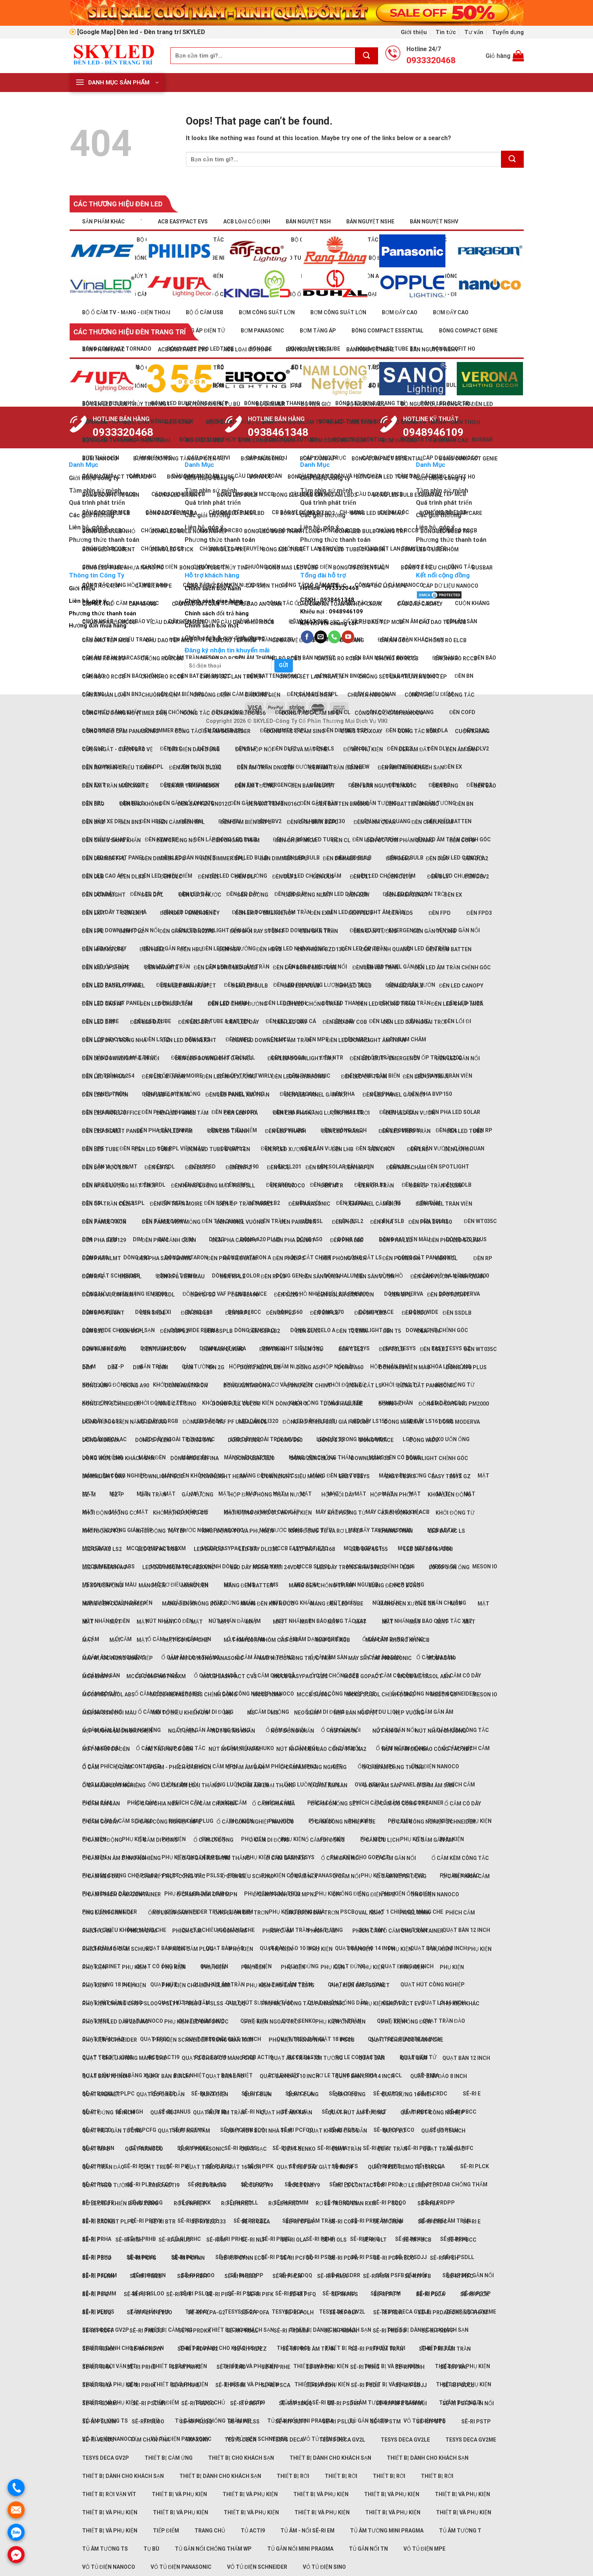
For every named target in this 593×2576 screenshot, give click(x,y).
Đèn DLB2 (132, 877)
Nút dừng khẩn (233, 1603)
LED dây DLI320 (258, 1549)
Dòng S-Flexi (153, 1440)
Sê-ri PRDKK (194, 2331)
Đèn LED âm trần (375, 967)
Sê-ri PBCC (461, 2240)
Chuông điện (159, 695)
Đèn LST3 (197, 1167)
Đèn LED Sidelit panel (112, 1131)
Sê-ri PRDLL (242, 2331)
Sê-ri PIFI (178, 2166)
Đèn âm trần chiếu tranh (118, 768)
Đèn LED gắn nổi (458, 1058)
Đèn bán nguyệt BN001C (384, 786)
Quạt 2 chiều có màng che (218, 2058)
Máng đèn (152, 1585)
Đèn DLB (93, 877)
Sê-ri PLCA (430, 2294)
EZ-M (89, 1495)
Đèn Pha (343, 1222)
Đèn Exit (94, 913)
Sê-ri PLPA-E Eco (149, 2312)
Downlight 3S (370, 1458)
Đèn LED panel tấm (182, 1113)
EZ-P (117, 1495)
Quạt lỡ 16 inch (443, 2131)
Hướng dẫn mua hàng (97, 625)
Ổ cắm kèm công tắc (460, 1858)
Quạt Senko (299, 2149)
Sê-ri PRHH (410, 2367)
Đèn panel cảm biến (373, 1204)
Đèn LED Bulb (405, 986)
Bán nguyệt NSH (308, 221)
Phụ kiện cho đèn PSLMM (196, 1985)
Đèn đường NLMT (308, 895)
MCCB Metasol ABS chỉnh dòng (193, 1694)
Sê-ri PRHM (230, 2385)
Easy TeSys (354, 1476)
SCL (397, 2203)
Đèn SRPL (238, 1313)
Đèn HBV (229, 949)
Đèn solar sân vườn (345, 1295)
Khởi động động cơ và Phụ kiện (268, 1513)
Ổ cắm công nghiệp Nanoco (255, 1822)
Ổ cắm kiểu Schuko (247, 1876)
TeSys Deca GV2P (105, 2458)
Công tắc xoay (361, 731)
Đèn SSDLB (457, 1313)
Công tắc (418, 695)
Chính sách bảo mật (212, 625)
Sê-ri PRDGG (146, 2331)
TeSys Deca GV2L (342, 2440)
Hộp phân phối (391, 1495)
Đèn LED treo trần (404, 1131)
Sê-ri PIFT (387, 2294)
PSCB (347, 1912)
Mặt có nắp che (186, 1640)
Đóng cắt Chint (309, 1385)
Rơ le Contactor (359, 2185)
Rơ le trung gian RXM (346, 2203)
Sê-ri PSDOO (198, 2403)
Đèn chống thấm (236, 840)
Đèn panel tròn (104, 1222)
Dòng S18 (199, 1440)
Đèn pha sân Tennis (164, 1258)
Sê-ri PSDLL (458, 2385)
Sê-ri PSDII (365, 2257)
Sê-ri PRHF (320, 2367)
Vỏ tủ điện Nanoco (108, 2567)
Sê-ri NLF (253, 2112)
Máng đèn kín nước (267, 1604)
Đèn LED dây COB (344, 1022)
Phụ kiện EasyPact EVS (392, 2003)
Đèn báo (485, 786)
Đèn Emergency (406, 895)
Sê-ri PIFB (418, 2148)
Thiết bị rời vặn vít (109, 2494)
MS (228, 1713)
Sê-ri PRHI (453, 2367)
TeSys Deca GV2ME (470, 2440)
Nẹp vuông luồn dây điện (117, 1731)
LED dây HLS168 (314, 1549)
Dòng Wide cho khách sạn (118, 1458)
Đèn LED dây (98, 1022)
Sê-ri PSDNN (149, 2403)
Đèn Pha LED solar (454, 1112)
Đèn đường (252, 895)
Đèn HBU (191, 949)
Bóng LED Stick (172, 549)
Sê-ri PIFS (345, 2294)
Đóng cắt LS (364, 1385)
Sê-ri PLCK (474, 2166)
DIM (138, 1239)
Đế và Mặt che (308, 749)
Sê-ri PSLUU (338, 2421)
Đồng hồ (390, 1404)
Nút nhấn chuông (440, 1731)
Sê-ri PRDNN (340, 2331)
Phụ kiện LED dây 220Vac (115, 2022)
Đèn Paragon (298, 1222)
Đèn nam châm (406, 1167)
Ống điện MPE (376, 1894)
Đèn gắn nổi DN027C (186, 931)
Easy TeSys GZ (451, 1476)
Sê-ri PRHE (275, 2239)
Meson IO (484, 1566)
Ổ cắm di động (102, 1840)
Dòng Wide (423, 1440)
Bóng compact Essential (387, 459)
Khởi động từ (346, 1513)
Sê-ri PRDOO (389, 2331)
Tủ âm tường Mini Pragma (386, 2531)
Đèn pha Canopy (234, 1240)
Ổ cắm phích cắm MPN (206, 1894)
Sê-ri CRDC (432, 2222)
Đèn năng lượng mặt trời (119, 1186)
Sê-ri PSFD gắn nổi (468, 2403)
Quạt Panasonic (202, 2149)
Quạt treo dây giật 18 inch (314, 2167)
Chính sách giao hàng (214, 601)
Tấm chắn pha (150, 2440)
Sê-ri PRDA (387, 2312)
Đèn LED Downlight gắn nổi (120, 1058)
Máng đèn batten (248, 1585)
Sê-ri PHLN (287, 2276)
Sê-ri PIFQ (302, 2294)
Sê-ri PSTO (431, 2421)
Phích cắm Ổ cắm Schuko (117, 1949)
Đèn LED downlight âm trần (271, 1040)
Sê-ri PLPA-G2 (206, 2312)
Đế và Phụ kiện (363, 749)
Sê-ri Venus (98, 2440)
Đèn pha (381, 1222)
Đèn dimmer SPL (222, 858)
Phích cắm (187, 1803)
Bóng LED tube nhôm (430, 549)
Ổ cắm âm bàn (246, 1767)
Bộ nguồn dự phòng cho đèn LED (447, 404)
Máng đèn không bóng (193, 1476)
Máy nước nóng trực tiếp (296, 1658)
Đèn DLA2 (475, 858)
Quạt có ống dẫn (160, 2094)
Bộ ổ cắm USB (204, 312)
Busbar (482, 568)
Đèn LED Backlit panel (113, 986)
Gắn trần (153, 1367)
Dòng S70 (331, 1440)
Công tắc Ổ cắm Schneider (212, 731)
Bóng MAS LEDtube (291, 568)
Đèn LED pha (241, 1113)
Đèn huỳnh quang (385, 949)
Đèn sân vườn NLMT (109, 1295)
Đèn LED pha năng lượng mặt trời (321, 1113)
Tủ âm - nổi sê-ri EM (307, 2531)
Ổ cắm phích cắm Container (121, 1894)
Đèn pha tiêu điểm (232, 1258)
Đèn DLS (323, 877)
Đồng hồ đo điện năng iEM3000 (124, 1422)
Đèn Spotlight (448, 1167)
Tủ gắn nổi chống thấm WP (213, 2549)
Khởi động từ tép (161, 1531)
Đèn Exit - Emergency (189, 913)
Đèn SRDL (152, 1313)
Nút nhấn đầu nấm (235, 1749)
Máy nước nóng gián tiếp (117, 1658)
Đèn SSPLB (218, 1331)
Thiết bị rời (293, 2476)
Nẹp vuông (409, 1713)
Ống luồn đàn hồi (107, 1913)
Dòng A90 (136, 1385)
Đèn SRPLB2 (370, 1313)
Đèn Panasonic (309, 1204)
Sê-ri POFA (255, 2312)
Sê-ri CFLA (299, 2222)
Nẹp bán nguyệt (356, 1713)
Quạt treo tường (107, 2185)
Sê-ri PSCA (275, 2257)
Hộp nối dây (338, 1495)
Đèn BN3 (131, 822)
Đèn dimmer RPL (163, 858)
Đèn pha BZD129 (104, 1240)
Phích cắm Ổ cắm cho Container (398, 1931)
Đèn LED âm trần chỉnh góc (452, 967)
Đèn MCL (278, 1167)
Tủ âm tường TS (105, 2549)
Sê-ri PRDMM (291, 2331)
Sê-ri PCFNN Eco (242, 2258)
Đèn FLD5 (400, 913)
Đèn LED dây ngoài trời (415, 1022)
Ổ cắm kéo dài (101, 1876)
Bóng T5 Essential (359, 568)
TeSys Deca (240, 2440)
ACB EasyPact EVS (183, 221)
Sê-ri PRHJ (96, 2385)
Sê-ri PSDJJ (411, 2385)
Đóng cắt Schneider (111, 1276)
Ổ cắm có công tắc (402, 1804)
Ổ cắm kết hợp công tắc (170, 1876)
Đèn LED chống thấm (312, 1004)
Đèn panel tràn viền (444, 1204)
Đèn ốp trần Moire (176, 1204)
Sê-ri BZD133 (208, 2222)
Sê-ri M (216, 2240)
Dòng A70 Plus (466, 1367)
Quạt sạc (253, 2149)
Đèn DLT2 (399, 877)
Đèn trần (272, 1221)
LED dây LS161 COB (428, 1549)
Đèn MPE (316, 1167)
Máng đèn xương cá (407, 1604)
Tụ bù (151, 2549)
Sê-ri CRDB (387, 2222)
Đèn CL (341, 840)
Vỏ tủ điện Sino (324, 2567)
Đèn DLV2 (476, 877)
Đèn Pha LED (396, 1240)
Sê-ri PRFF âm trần (377, 2349)
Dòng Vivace (376, 1440)
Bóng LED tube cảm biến (352, 549)
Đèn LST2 (157, 1039)
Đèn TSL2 (350, 1349)
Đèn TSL (312, 1349)
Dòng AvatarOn (186, 1385)
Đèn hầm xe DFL (103, 949)
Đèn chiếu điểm (432, 822)
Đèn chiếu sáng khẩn (111, 840)
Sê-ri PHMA (332, 2276)
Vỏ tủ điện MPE (424, 2549)
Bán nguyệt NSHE (370, 221)
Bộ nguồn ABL (365, 404)
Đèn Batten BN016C (273, 804)
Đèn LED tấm (175, 1131)
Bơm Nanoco (100, 459)
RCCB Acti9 (257, 2185)
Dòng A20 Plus (260, 1367)
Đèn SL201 (287, 1295)
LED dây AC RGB (157, 1549)
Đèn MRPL (357, 1167)
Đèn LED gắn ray (104, 1076)
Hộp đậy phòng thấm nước (267, 1495)
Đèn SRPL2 (280, 1313)
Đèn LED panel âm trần (237, 1095)
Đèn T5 (392, 1331)
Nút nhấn (343, 1731)
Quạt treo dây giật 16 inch (223, 2167)
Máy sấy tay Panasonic (380, 1658)
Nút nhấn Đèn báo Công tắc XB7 (427, 1749)
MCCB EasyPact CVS (229, 1676)
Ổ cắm (90, 1767)
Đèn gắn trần (319, 931)
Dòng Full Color (236, 1404)
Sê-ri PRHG (365, 2367)
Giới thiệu (414, 32)
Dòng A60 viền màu (404, 1367)
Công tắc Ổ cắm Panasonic (120, 731)
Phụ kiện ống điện (406, 1894)
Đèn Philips (288, 1258)
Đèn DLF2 (284, 749)
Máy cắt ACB (333, 1640)
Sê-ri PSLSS (244, 2293)
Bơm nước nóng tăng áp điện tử (179, 459)
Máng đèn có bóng (394, 1585)
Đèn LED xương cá (291, 1149)
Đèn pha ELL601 (293, 1240)
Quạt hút (163, 2112)
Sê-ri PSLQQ (196, 2421)
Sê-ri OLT (374, 2240)
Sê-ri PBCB (416, 2240)
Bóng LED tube (282, 549)
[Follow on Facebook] (307, 636)
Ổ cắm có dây (462, 1676)
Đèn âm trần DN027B (265, 768)
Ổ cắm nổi (303, 1876)
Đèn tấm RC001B (104, 1349)
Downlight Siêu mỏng (292, 1348)
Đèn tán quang (223, 1349)
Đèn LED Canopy (461, 986)
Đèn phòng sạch (344, 1258)
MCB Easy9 (96, 1676)
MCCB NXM (267, 1694)
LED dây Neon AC (104, 1567)
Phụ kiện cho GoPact (360, 1985)
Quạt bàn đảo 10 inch (289, 2076)
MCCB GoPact (363, 1676)
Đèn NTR (332, 1186)
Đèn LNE (417, 1149)
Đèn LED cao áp (103, 1004)
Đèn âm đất (414, 749)
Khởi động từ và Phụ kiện (238, 1531)
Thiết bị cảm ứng (169, 2458)
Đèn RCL (447, 1258)
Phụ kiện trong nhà (297, 2040)
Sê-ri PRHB (141, 2367)
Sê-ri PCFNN (188, 2258)
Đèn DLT (360, 877)
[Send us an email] (320, 636)
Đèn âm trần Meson (191, 786)
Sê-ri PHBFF (193, 2276)
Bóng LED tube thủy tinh (214, 568)
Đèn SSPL (132, 1331)
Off (337, 1894)
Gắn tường (197, 1495)
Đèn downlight (104, 895)
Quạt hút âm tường (356, 2112)
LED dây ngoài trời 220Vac (178, 1439)
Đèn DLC (171, 877)
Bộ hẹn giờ (316, 404)
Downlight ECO (162, 1476)
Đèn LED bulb (250, 986)
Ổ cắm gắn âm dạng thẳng (213, 1858)
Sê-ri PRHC (186, 2367)
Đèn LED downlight (189, 1040)
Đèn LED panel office (111, 1113)
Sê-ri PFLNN (98, 2276)
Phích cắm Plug (190, 1949)
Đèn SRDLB (195, 1313)
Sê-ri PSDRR (344, 2403)
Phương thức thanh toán (102, 613)
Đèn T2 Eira (351, 1331)
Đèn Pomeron (401, 1258)
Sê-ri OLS (334, 2240)
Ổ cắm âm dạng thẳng (393, 1767)
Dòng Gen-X (291, 1404)
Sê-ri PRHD (231, 2367)
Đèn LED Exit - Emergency (385, 1058)
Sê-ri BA (428, 2203)
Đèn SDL (164, 1295)
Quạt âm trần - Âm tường (306, 2058)
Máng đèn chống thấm (321, 1585)
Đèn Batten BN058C (343, 804)
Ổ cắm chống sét (334, 1676)
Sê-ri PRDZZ (250, 2349)
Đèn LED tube (464, 1131)
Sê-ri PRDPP (438, 2331)
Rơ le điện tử (418, 2185)
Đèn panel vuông (240, 1222)
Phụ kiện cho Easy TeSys (280, 1985)
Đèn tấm (428, 1331)
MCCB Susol (314, 1694)
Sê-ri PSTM (385, 2421)
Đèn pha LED (347, 1240)
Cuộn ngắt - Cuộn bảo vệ (117, 749)
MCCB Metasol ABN (424, 1676)
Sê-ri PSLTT (291, 2421)
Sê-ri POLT (343, 2312)
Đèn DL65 (398, 858)
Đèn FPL (93, 931)
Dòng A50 (309, 1367)
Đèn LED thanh (228, 1131)
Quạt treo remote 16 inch (405, 2167)
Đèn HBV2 (269, 949)
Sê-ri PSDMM (99, 2403)
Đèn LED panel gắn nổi (316, 1095)
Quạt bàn (371, 2058)
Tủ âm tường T (460, 2531)
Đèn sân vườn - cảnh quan (447, 1276)
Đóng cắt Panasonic (426, 1385)
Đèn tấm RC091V (164, 1349)
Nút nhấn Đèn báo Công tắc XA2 (321, 1621)
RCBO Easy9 (210, 2185)
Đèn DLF (246, 877)
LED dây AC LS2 (102, 1549)
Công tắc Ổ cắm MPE (310, 713)
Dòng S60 (289, 1440)
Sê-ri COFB (343, 2222)
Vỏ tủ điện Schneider (257, 2567)
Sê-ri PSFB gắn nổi (401, 2275)
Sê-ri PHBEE (146, 2276)
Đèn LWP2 (238, 1167)
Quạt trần (346, 2149)
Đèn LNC (380, 1149)
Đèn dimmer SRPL (283, 858)
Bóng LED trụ (228, 549)
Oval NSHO (369, 1913)
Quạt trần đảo (444, 2021)
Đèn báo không (141, 804)
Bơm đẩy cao (399, 312)
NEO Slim (306, 1713)
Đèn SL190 (244, 1295)
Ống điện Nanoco (435, 1766)
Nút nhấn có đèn (106, 1621)
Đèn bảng (445, 786)
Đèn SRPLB (324, 1313)
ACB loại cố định (246, 221)
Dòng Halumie (343, 1404)
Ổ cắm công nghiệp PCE (342, 1694)
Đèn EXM (321, 913)
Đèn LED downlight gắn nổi (213, 1058)
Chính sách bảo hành (213, 588)
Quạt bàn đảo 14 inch (365, 2076)
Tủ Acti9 (253, 2531)
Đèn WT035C (480, 1221)
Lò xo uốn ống (449, 1439)
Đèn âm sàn (461, 749)
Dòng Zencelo (254, 1458)
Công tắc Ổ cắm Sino (295, 731)
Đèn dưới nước (200, 895)
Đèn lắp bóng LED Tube (305, 967)
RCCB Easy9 (304, 2185)
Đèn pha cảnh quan (169, 1240)
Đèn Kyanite (161, 967)
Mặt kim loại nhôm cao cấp (262, 1640)
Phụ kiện (134, 1839)
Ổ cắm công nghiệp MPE (167, 1822)
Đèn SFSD (203, 1295)
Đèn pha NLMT (101, 1258)
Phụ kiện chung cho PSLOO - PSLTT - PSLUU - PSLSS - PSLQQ (164, 2003)
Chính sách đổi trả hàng (217, 613)
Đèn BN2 (93, 822)
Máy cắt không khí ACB (398, 1640)
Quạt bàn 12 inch (466, 1930)
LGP (408, 1567)
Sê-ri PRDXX (98, 2349)
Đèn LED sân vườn (410, 1113)
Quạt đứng (303, 2094)
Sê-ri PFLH (444, 2258)
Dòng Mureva (101, 1440)
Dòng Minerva (403, 1422)
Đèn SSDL (414, 1313)
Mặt (483, 1476)
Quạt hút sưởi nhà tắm (259, 2131)
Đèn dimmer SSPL (346, 858)
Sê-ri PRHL (185, 2385)
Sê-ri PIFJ (219, 2294)
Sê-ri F (91, 2240)
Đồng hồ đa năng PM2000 (454, 1404)
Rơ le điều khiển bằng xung (120, 2203)
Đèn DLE (208, 877)
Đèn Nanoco (288, 1186)
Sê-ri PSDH (320, 2257)
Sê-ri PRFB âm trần (308, 2349)
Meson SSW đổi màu (109, 1713)
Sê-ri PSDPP (246, 2403)
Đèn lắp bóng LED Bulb (225, 967)
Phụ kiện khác (459, 2003)
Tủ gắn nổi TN (368, 2549)
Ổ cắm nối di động (401, 1876)
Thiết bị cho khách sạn (241, 2458)
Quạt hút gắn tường (112, 2131)
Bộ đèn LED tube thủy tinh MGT (126, 404)
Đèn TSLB (391, 1349)
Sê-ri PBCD (97, 2258)
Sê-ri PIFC (460, 2276)
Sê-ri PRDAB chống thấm (452, 2184)
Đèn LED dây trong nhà (114, 912)
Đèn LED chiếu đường (237, 1004)
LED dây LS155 (369, 1549)
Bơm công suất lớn (267, 312)
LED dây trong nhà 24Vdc (351, 1439)
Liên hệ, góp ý (87, 601)
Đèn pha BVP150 (430, 1222)
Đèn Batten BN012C (204, 804)
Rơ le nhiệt (189, 2203)
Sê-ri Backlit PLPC (108, 2222)
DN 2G (216, 1367)
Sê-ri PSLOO (148, 2421)
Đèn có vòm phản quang (400, 840)
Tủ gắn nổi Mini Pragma (300, 2549)
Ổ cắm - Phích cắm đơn (179, 1767)
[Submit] (366, 55)
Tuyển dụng (508, 32)
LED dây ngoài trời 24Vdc (265, 1567)
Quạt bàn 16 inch (106, 2076)
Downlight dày (103, 1476)
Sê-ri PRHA (96, 2367)
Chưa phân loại (104, 695)
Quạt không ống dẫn (337, 2131)
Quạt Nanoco (144, 2149)
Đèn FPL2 (131, 931)
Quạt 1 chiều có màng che (406, 2040)
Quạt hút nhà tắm (184, 2131)
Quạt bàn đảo (224, 1948)
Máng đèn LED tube (336, 1604)
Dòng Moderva (459, 1422)
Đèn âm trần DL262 (195, 768)
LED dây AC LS (446, 1531)
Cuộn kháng (472, 731)
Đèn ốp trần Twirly (245, 1204)
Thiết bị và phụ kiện (391, 2366)
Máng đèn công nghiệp (114, 1604)
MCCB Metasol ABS (108, 1694)
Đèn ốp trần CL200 (435, 1186)
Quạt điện (214, 2094)
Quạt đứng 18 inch (108, 2112)
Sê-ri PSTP (476, 2421)
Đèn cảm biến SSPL (312, 822)
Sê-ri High (129, 2240)
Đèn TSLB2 (434, 1349)
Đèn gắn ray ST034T (257, 931)
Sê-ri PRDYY (146, 2221)
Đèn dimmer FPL (104, 858)
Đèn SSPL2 (174, 1331)
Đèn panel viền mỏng (171, 1222)
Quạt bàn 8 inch (167, 2076)
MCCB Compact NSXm (156, 1676)
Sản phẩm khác (103, 221)
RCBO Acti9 (163, 2185)
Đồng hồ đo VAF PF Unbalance (224, 1294)
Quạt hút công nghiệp (432, 1985)
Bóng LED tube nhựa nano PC (123, 568)
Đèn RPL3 (273, 1276)
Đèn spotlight (103, 1313)
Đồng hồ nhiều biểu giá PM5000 (325, 1422)
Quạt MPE (95, 2149)
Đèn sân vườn (320, 1276)
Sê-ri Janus (175, 2240)
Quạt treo (155, 2167)
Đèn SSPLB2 (264, 1331)
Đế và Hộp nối (254, 749)
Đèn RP (482, 1258)
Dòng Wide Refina (194, 1458)
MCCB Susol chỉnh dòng (380, 1694)
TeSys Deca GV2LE (405, 2440)
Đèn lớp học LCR (105, 1167)
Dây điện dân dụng (194, 749)
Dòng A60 (350, 1367)
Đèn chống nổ (176, 712)
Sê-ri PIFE (95, 2294)
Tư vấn (473, 32)
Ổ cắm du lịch (380, 1840)
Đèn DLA (437, 858)
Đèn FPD (439, 913)
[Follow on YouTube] (348, 636)
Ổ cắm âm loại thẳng (190, 1785)
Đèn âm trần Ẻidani (335, 768)
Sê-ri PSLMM (99, 2421)
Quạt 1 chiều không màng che (124, 2058)
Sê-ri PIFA (376, 2276)
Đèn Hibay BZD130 (321, 949)
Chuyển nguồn (368, 695)
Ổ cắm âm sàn (328, 1785)
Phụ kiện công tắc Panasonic (303, 2003)
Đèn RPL (131, 1148)
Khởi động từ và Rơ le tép (326, 1531)
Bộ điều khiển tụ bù (213, 404)
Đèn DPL (152, 895)
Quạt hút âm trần (219, 2112)
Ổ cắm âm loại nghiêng (114, 1785)
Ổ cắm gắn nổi (285, 1858)
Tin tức (446, 32)
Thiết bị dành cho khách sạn (123, 2348)
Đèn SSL (93, 1331)
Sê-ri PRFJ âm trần (445, 2349)
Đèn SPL (400, 1295)
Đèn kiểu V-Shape (105, 967)
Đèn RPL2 (232, 1276)
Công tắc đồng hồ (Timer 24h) (124, 713)
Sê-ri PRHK (141, 2385)
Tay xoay (197, 2440)
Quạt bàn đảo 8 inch (438, 2076)
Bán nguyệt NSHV (434, 221)
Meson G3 (443, 1694)
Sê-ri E (472, 2094)
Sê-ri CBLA (255, 2222)
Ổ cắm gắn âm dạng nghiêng (121, 1858)
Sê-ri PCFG (141, 2258)
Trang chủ (210, 2531)
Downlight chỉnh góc (437, 1458)
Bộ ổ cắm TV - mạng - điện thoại (126, 312)
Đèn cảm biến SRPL (245, 822)
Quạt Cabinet (101, 2094)
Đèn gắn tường (375, 931)
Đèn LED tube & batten (218, 1021)
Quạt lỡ (394, 2131)
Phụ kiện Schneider (109, 2040)
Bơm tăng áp (318, 459)
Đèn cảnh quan (374, 822)
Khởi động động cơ (109, 1513)
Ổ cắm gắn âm (434, 1712)
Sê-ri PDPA (343, 2258)
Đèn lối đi (457, 1021)
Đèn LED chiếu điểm (166, 1004)
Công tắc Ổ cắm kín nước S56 (224, 713)
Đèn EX (453, 767)
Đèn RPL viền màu (181, 1148)
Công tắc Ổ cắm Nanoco (389, 713)
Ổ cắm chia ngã (156, 1804)
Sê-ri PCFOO (296, 2258)
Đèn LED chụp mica (457, 876)
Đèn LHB (342, 1149)
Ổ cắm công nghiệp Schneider (433, 1822)
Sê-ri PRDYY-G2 (197, 2349)
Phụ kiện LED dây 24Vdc (196, 2022)
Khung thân (395, 1531)
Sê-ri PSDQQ (295, 2403)
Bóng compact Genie (468, 459)
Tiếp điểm (166, 2531)
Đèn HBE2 (152, 821)
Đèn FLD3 (360, 913)
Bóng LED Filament (108, 549)
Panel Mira (414, 1913)
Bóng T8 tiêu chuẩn (428, 568)
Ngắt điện (182, 1731)
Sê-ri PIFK (260, 2294)
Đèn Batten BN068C (412, 804)
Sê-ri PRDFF (98, 2331)
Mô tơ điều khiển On (180, 1713)
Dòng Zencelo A (312, 1458)
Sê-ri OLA (293, 2240)
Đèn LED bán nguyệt (188, 986)
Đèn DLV (438, 749)
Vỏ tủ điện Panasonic (181, 2439)
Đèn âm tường (255, 786)
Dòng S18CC (244, 1440)
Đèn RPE (93, 1276)
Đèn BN (463, 804)
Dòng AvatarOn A (247, 1385)
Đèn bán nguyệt (313, 786)
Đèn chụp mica (295, 840)
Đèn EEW (358, 895)
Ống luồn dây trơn (241, 1913)
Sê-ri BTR (163, 2222)
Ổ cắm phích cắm (466, 1876)
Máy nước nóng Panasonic (206, 1658)
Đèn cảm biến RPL (181, 822)
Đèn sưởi (308, 1331)
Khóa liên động (449, 1495)
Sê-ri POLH (299, 2312)
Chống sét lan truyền (311, 549)
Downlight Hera (222, 1476)
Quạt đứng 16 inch (407, 2094)
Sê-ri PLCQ (96, 2312)
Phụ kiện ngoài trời (272, 2022)
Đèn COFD (462, 712)
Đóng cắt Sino (176, 1404)
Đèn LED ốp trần (364, 1076)
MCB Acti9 (441, 1658)
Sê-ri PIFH (137, 2294)
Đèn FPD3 (479, 913)
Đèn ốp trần (376, 1186)
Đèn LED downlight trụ (301, 1058)
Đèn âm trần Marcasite (115, 786)
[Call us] (334, 636)
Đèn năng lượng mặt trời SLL (213, 1186)
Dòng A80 (95, 1385)
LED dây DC (208, 1549)
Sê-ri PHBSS (240, 2276)
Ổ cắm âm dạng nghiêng (313, 1767)
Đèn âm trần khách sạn (411, 768)
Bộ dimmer (270, 404)
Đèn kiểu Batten (449, 949)
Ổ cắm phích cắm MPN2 (285, 1894)
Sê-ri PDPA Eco (394, 2258)
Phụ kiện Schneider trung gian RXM (203, 2040)
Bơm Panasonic (262, 459)
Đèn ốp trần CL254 (108, 1204)
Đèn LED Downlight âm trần (366, 1040)
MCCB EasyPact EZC (300, 1676)
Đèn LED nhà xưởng (229, 1076)
